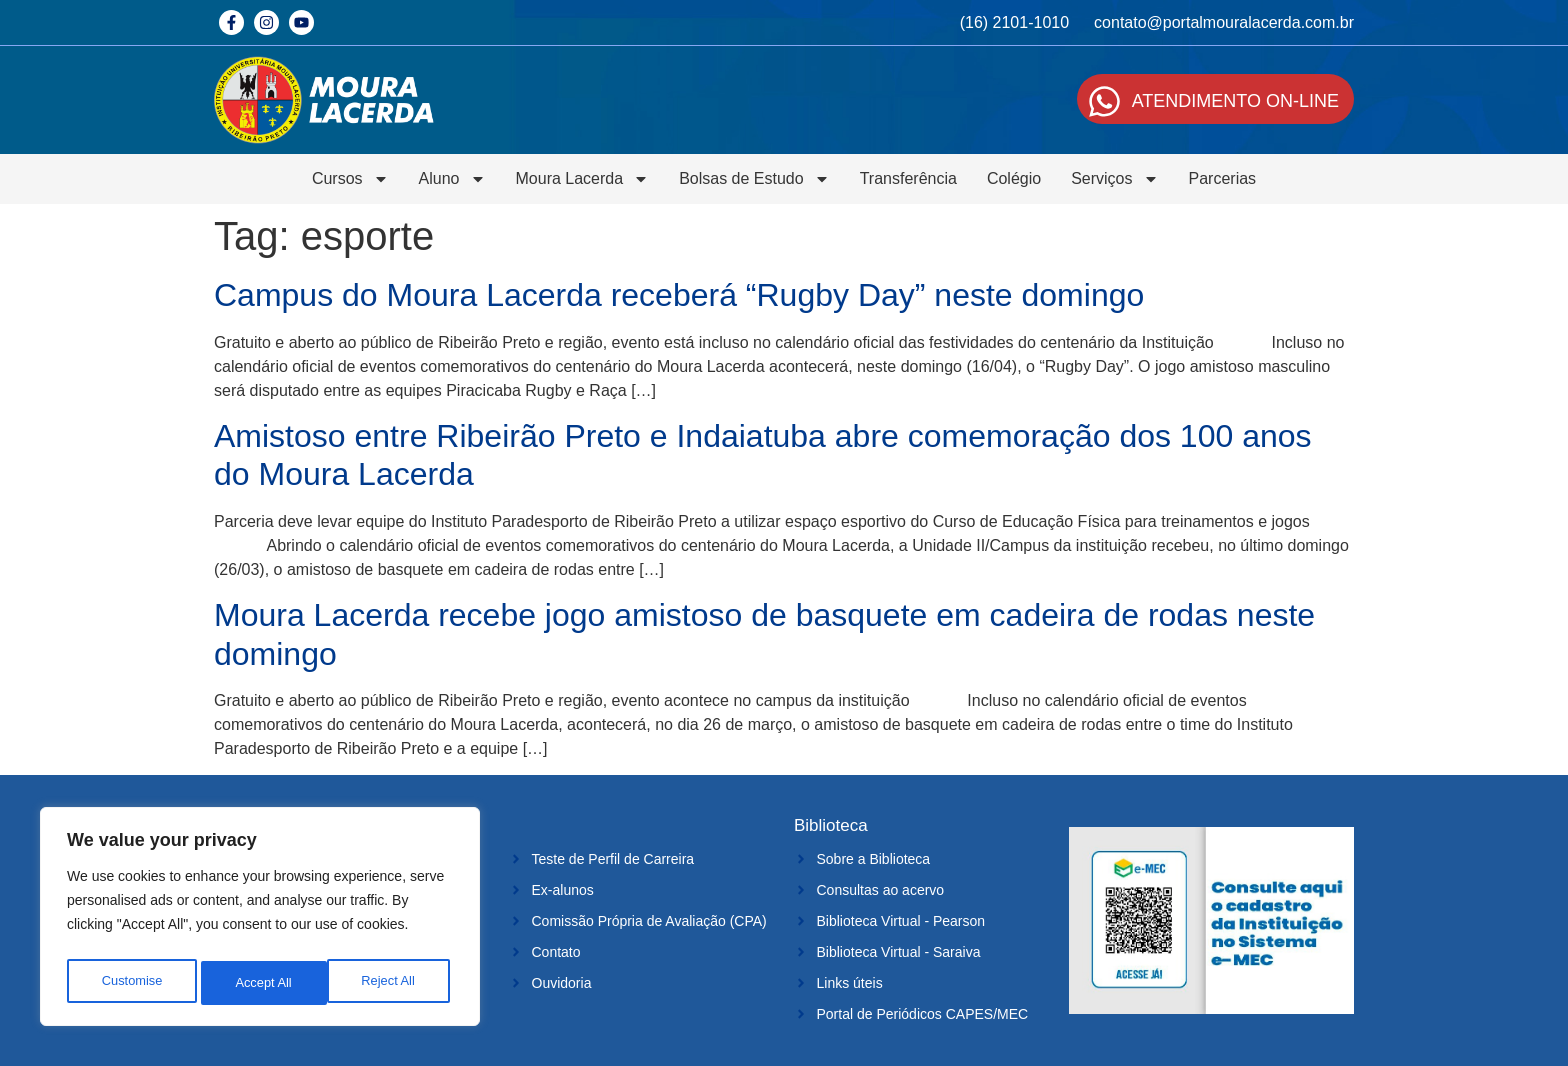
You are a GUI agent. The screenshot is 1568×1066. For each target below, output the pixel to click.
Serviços (1114, 179)
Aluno (452, 179)
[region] (260, 921)
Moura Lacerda (583, 179)
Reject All (262, 983)
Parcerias (1223, 178)
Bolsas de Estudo (754, 179)
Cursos (350, 179)
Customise (131, 983)
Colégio (1014, 178)
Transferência (908, 178)
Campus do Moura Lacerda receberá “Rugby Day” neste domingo (679, 295)
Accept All (391, 983)
